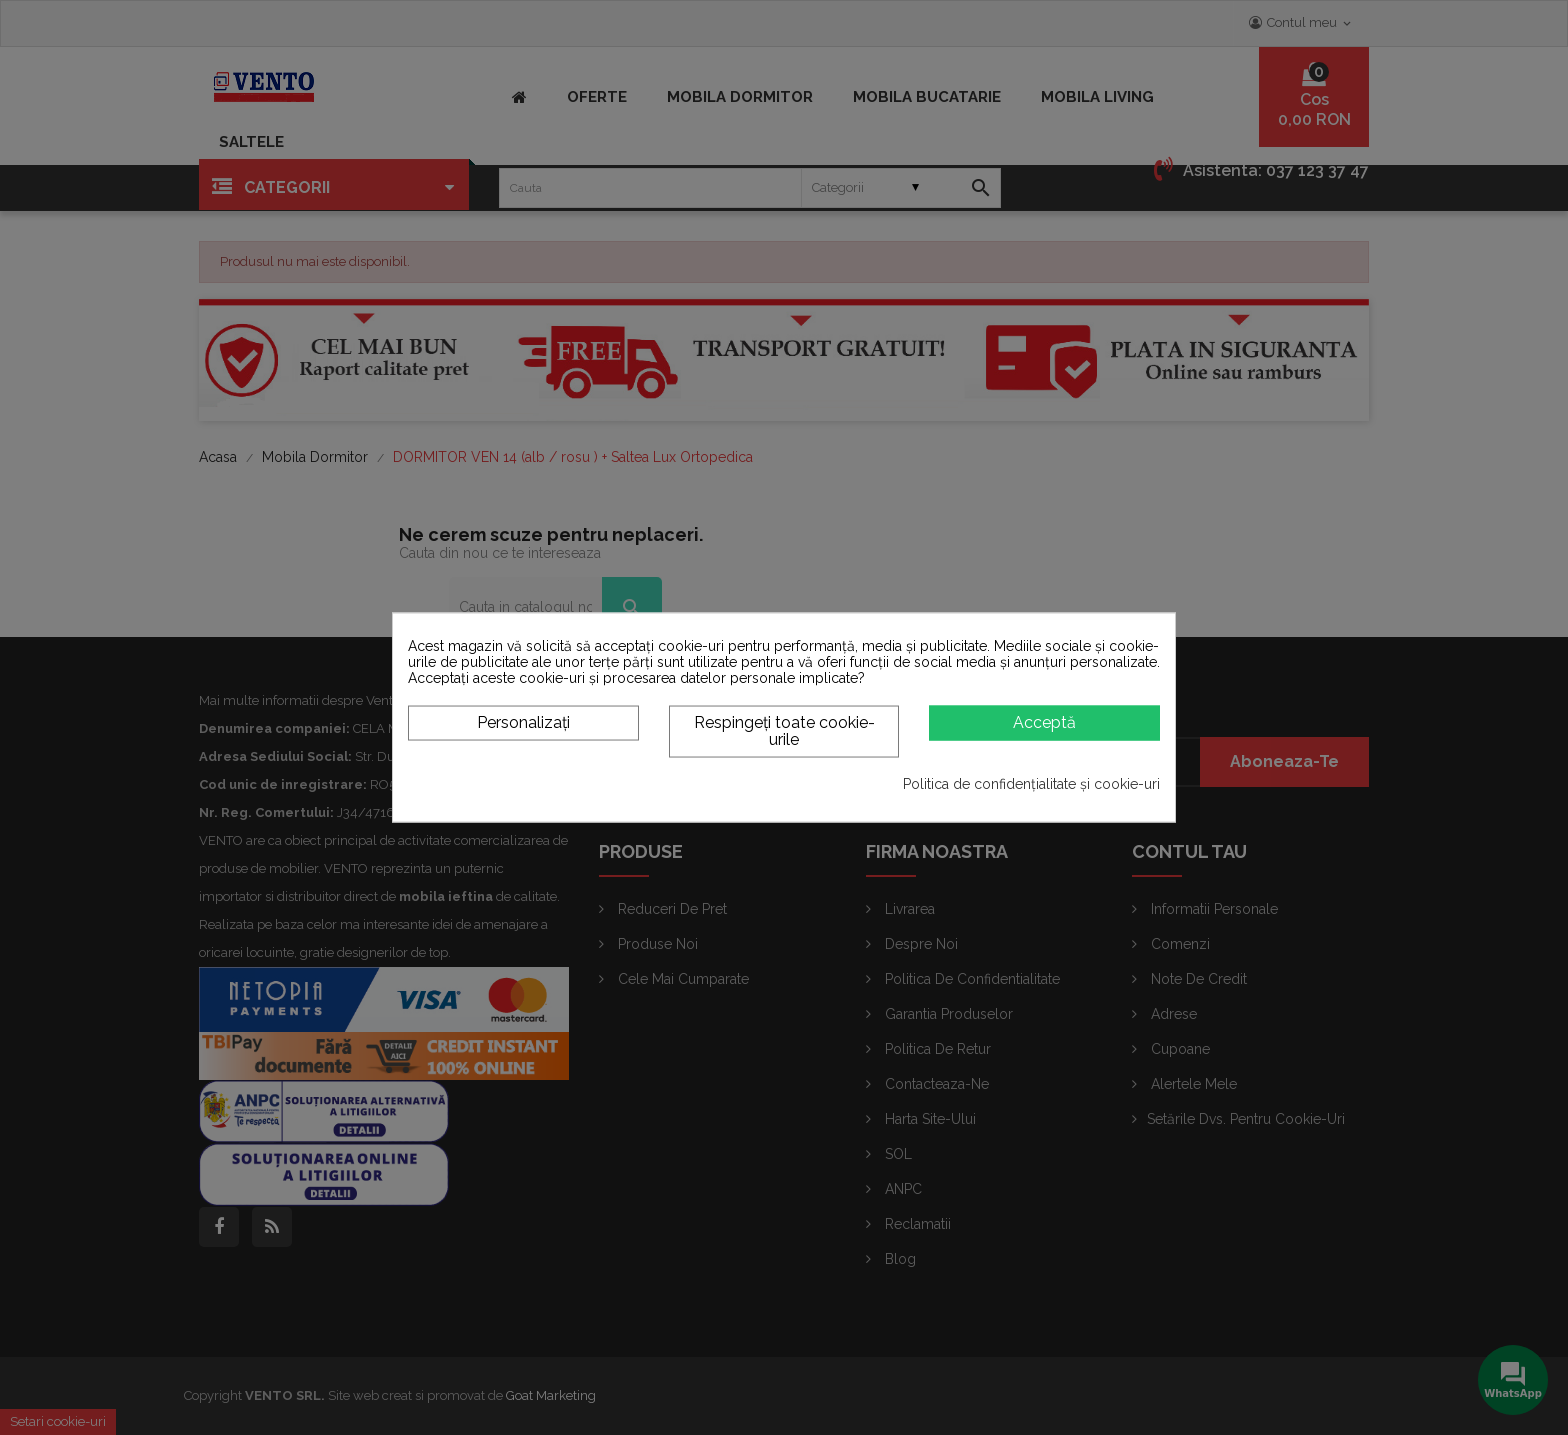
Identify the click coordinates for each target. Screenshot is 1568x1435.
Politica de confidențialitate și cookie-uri (1031, 784)
